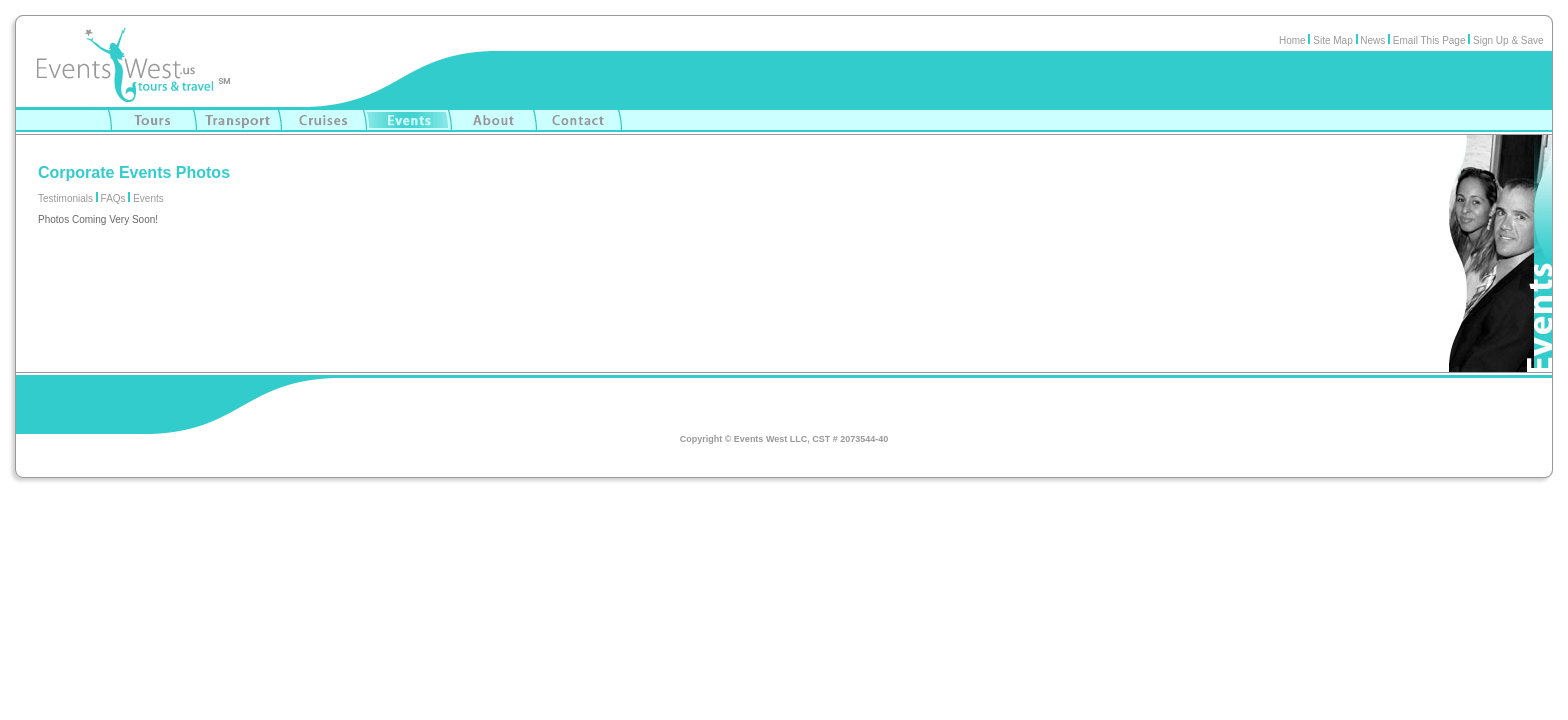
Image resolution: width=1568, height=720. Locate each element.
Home (1292, 40)
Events (148, 198)
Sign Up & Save (1512, 40)
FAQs (113, 198)
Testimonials (65, 198)
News (1372, 40)
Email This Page (1429, 40)
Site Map (1332, 40)
